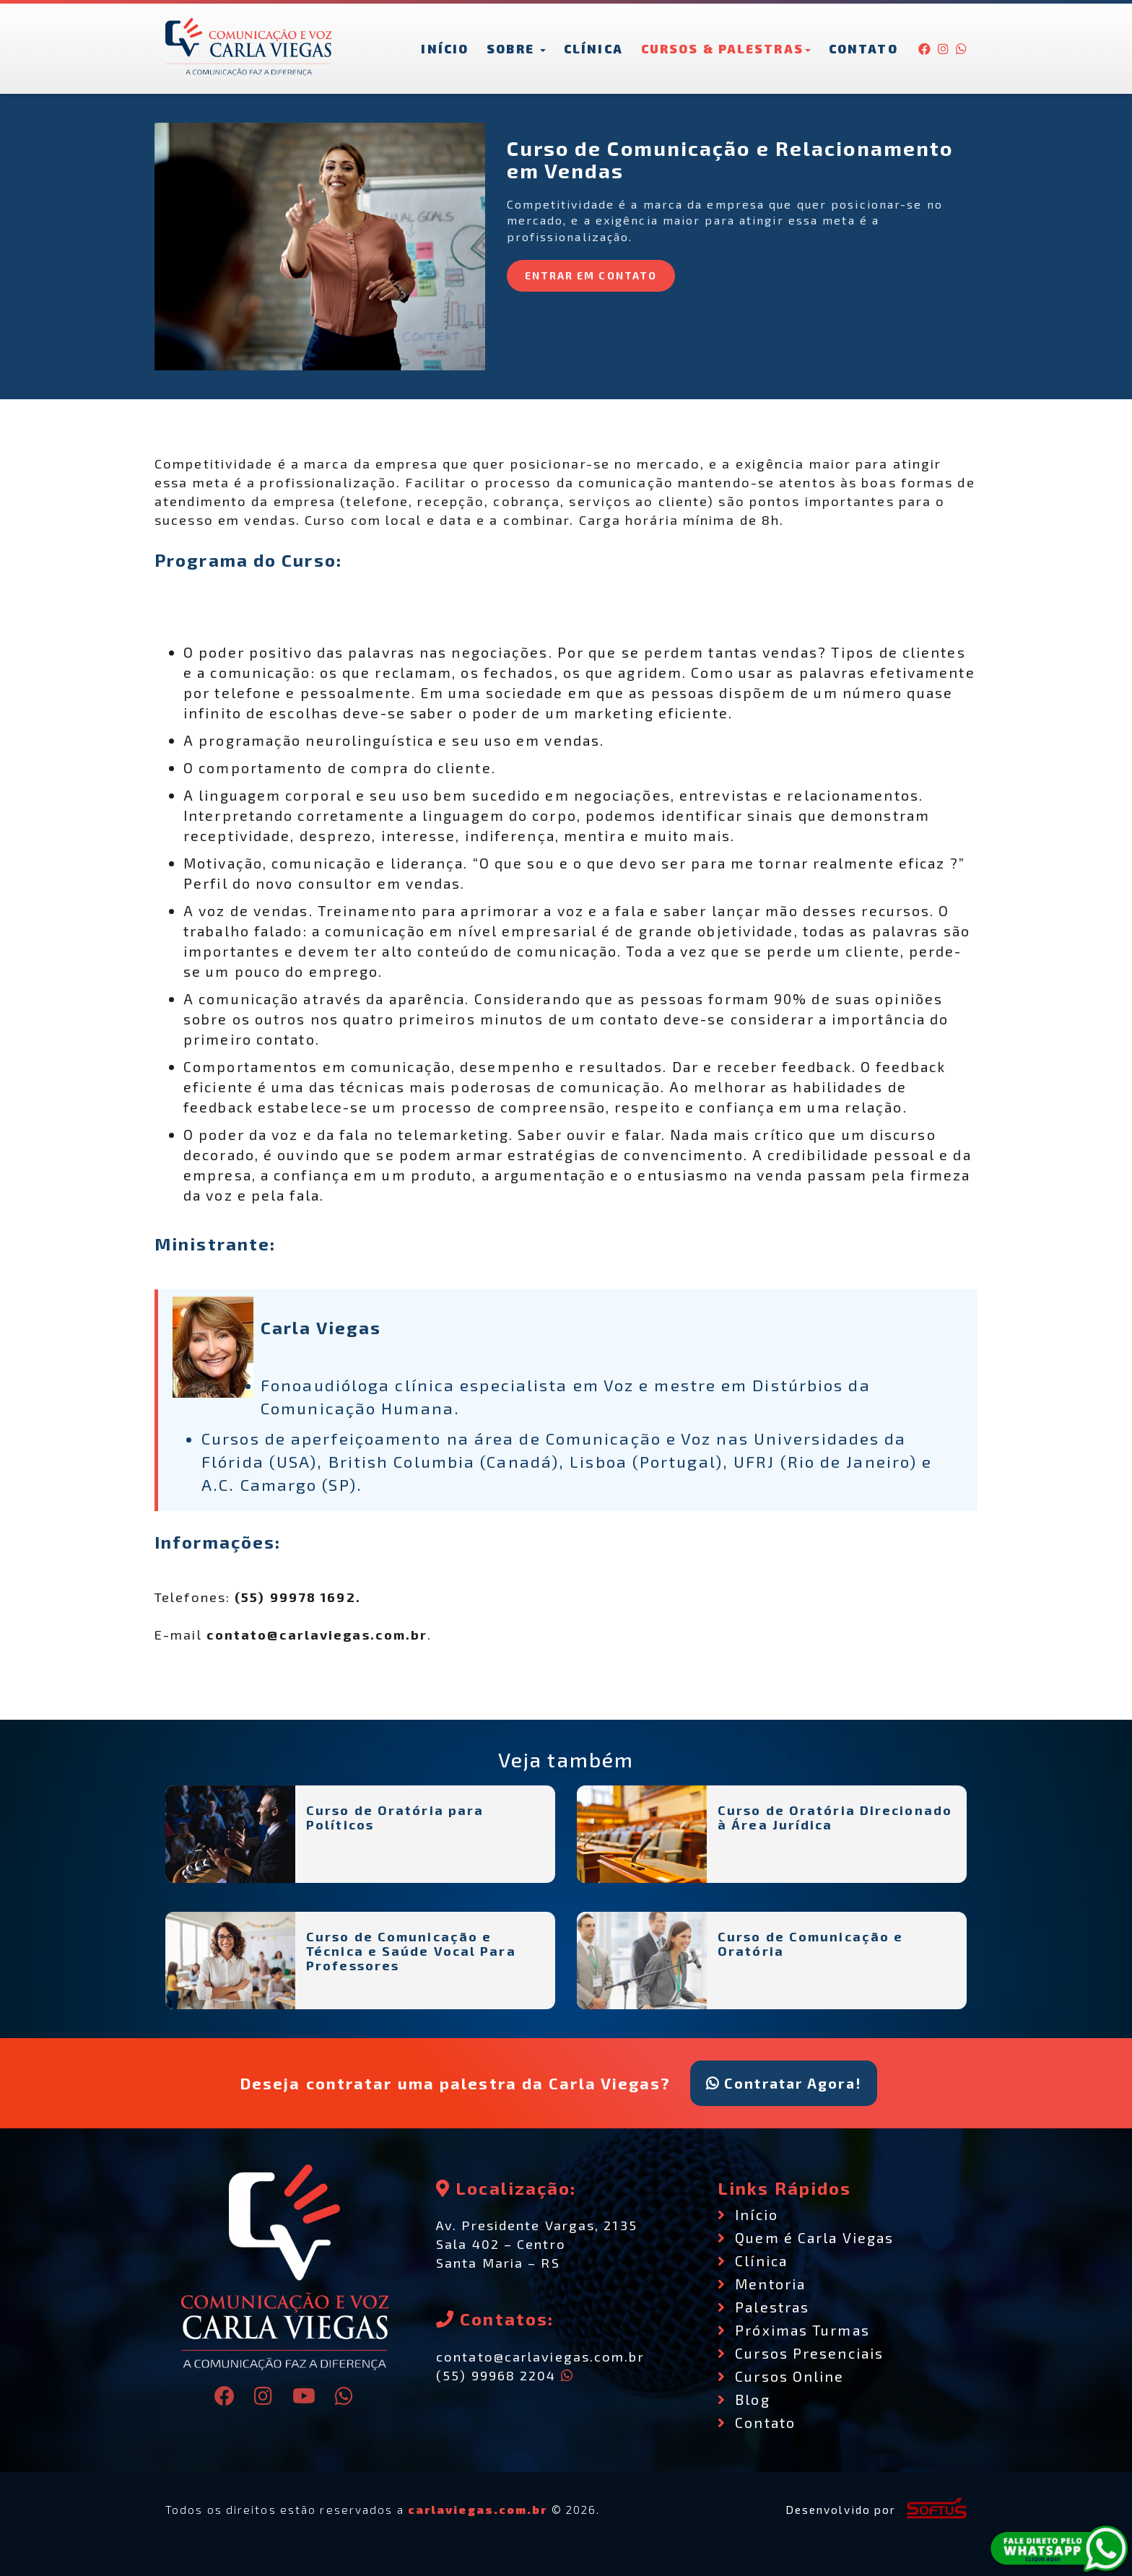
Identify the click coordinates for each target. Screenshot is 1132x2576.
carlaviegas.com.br (478, 2509)
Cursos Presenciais (801, 2353)
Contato (863, 48)
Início (445, 48)
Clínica (593, 48)
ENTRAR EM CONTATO (591, 275)
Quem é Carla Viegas (806, 2237)
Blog (744, 2399)
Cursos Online (781, 2376)
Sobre (516, 48)
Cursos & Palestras (726, 48)
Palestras (763, 2306)
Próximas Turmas (794, 2329)
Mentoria (762, 2283)
